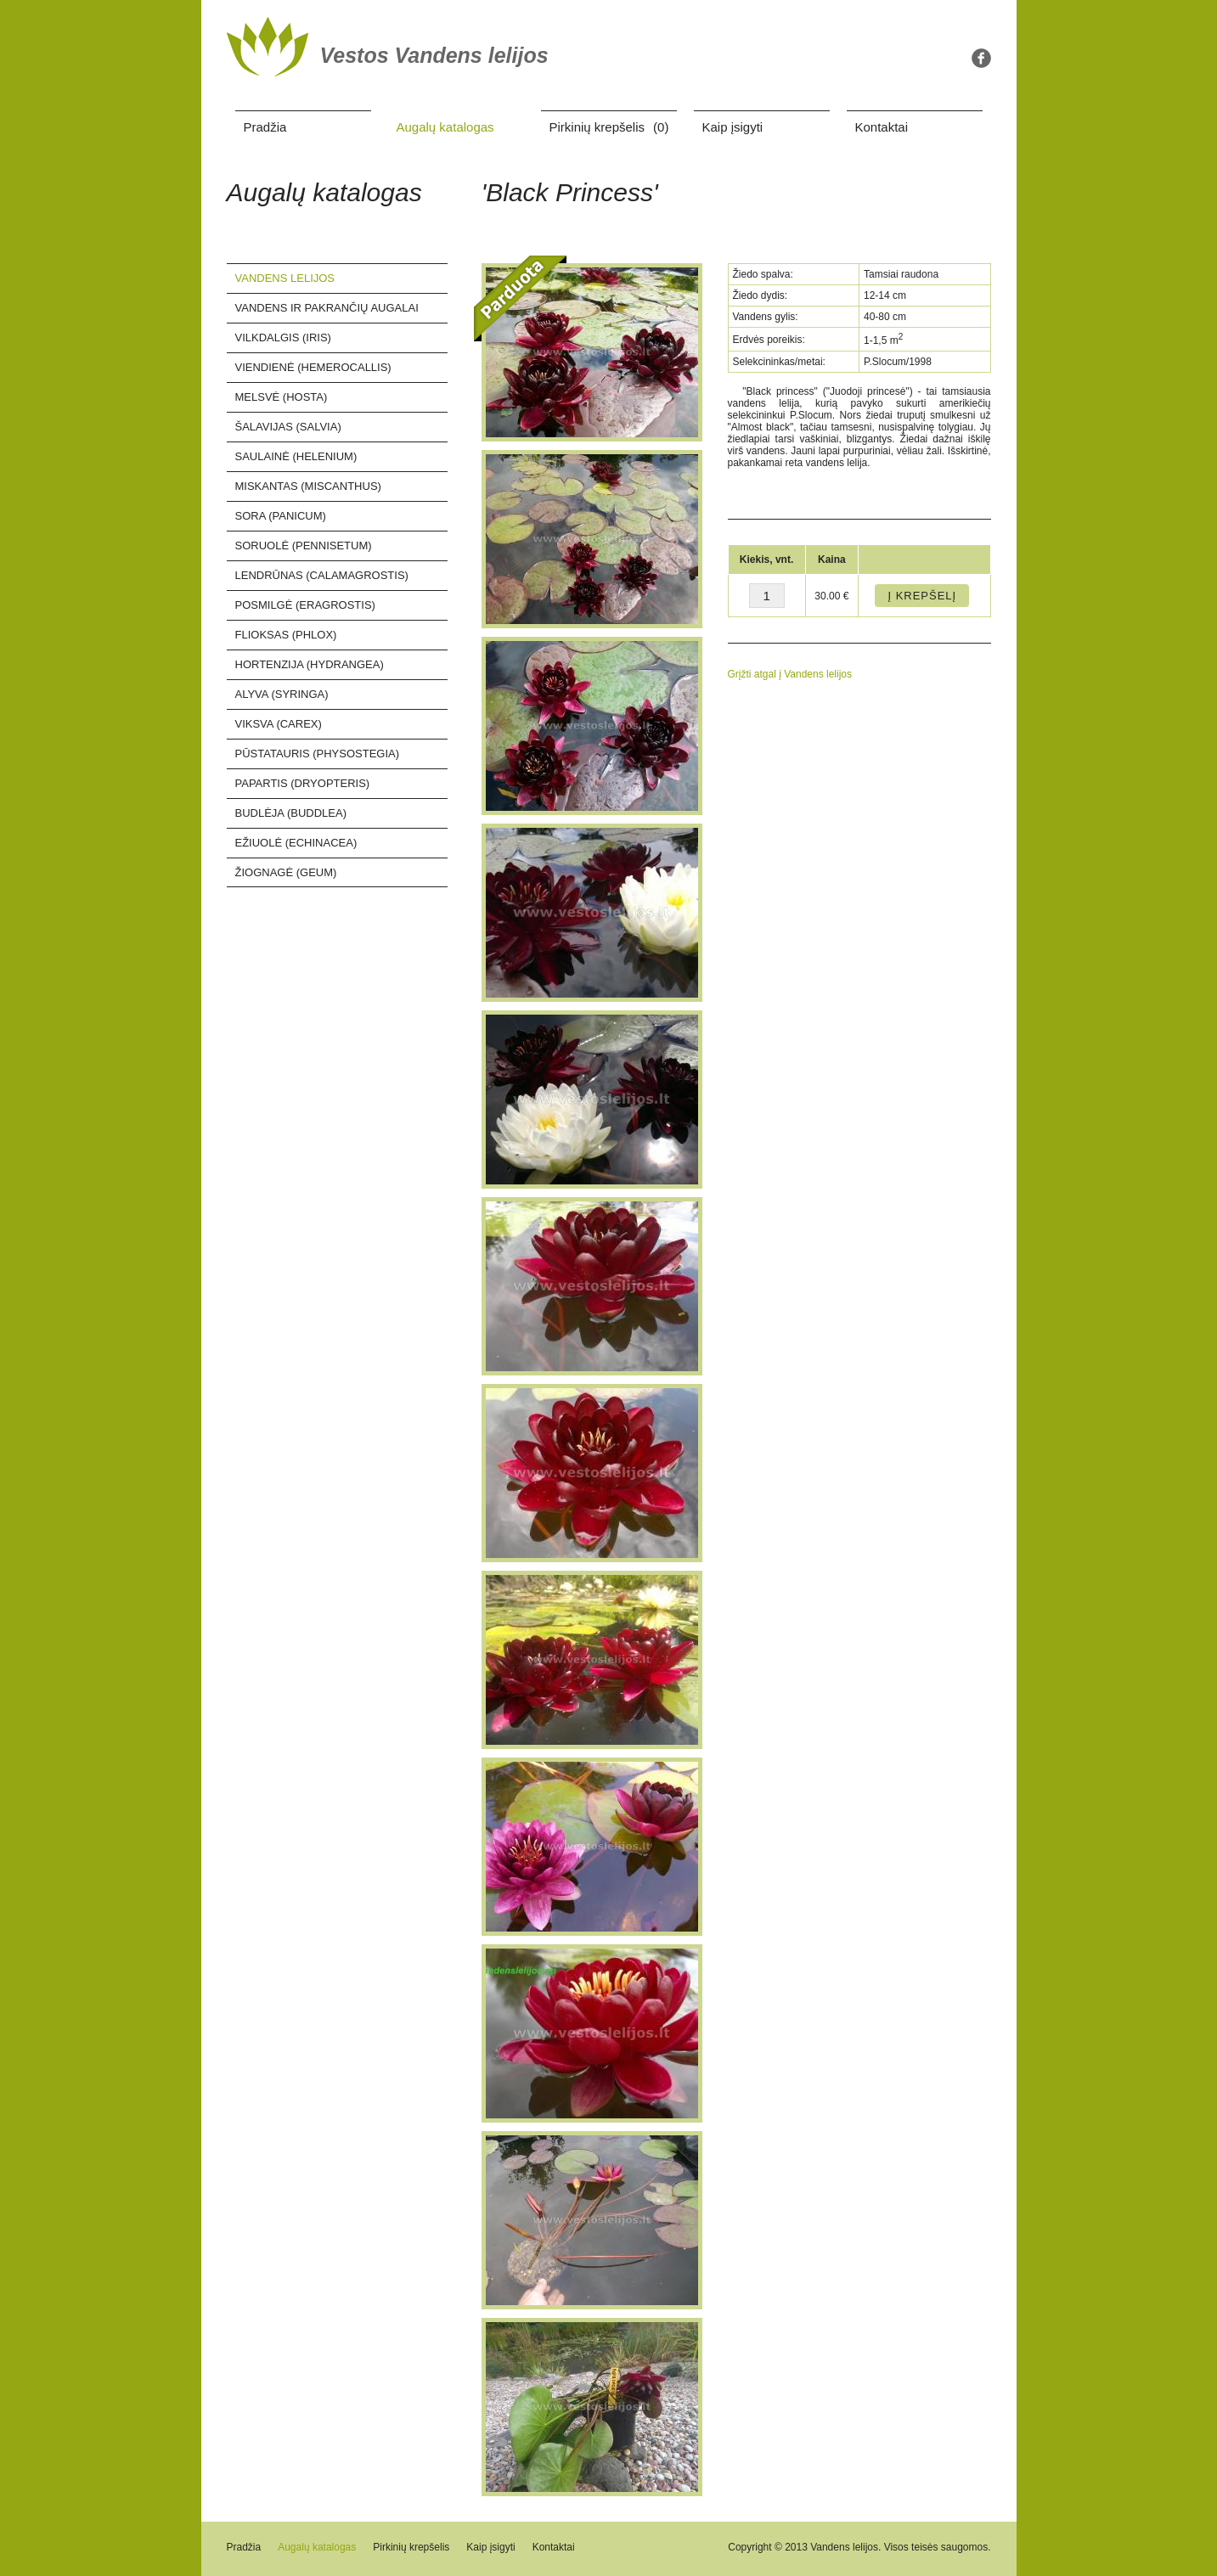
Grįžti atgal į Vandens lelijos (790, 674)
